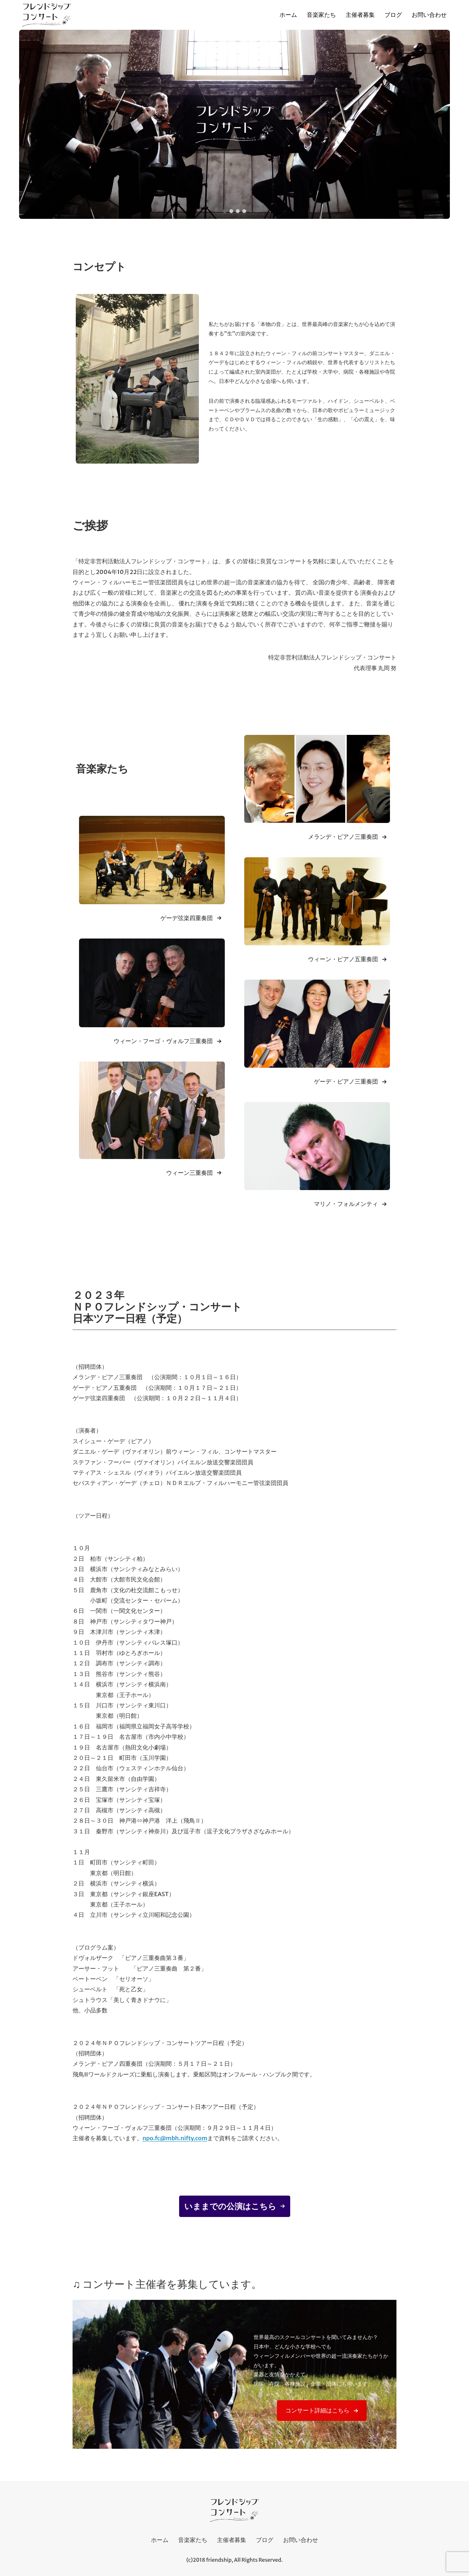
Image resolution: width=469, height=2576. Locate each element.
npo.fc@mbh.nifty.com (175, 2138)
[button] (225, 211)
